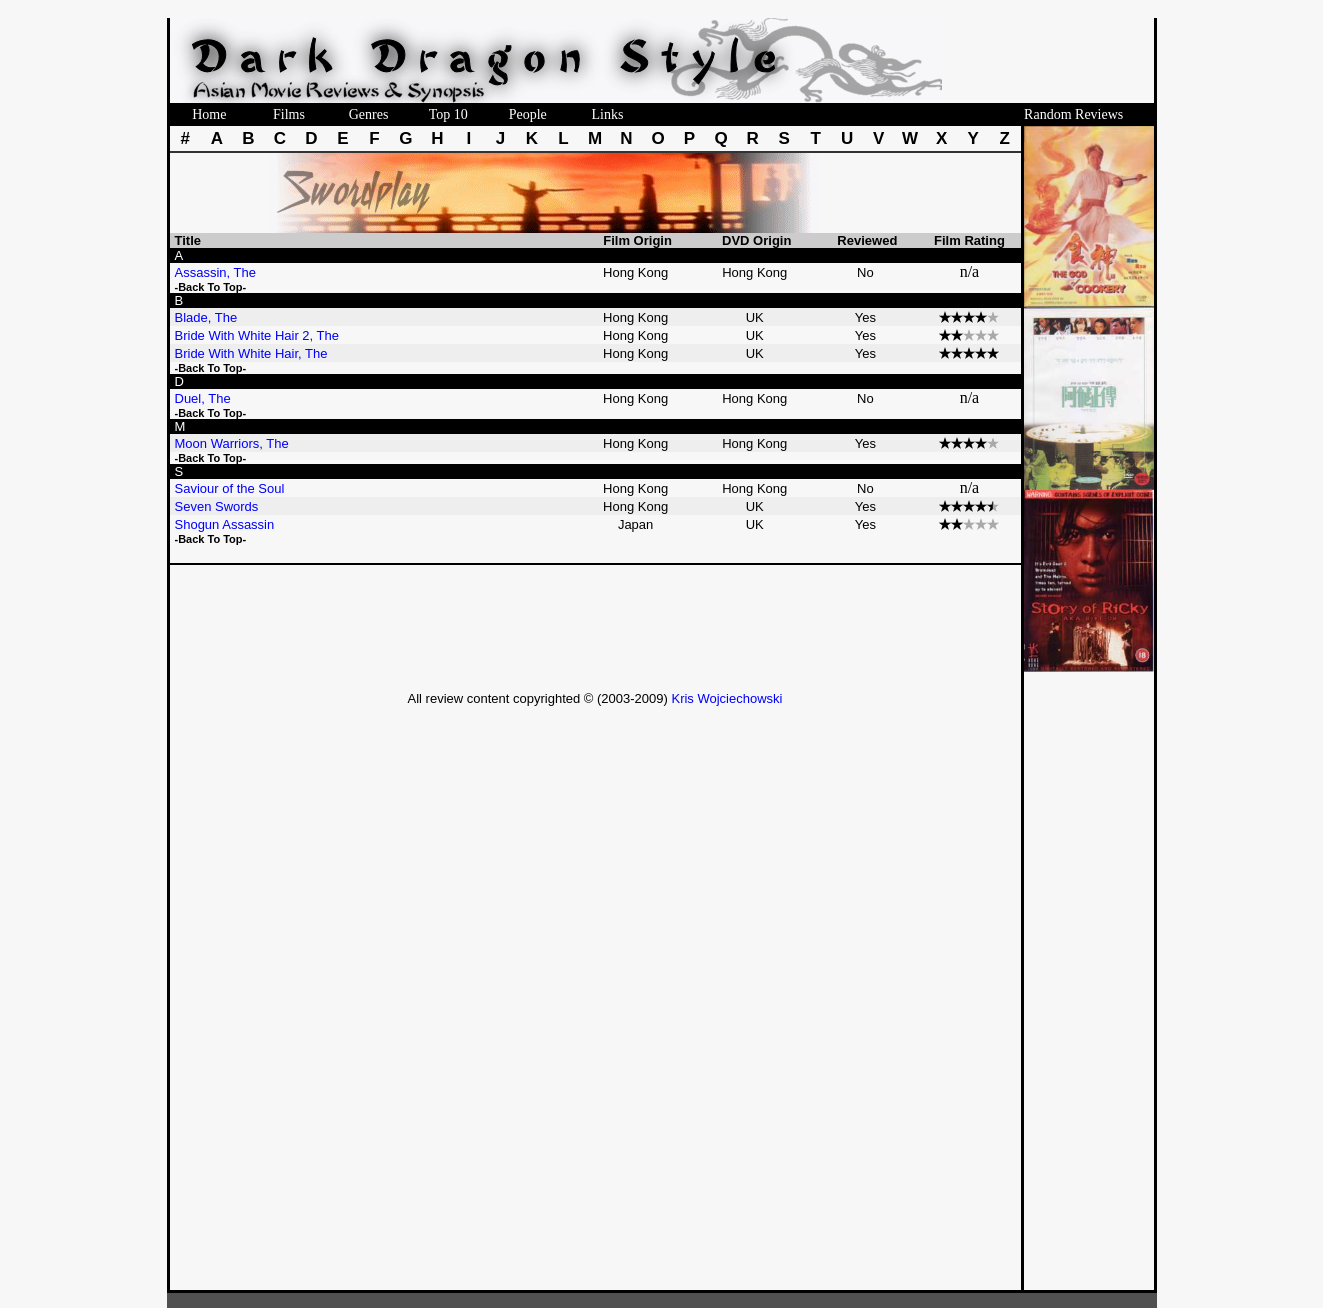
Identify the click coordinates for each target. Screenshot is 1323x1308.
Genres (369, 114)
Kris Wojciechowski (726, 698)
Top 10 (448, 114)
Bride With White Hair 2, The (259, 335)
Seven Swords (218, 506)
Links (607, 114)
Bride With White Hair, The (253, 353)
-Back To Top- (211, 287)
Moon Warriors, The (234, 443)
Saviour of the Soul (231, 488)
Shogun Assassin (226, 524)
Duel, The (205, 398)
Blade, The (208, 317)
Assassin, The (217, 272)
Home (209, 114)
